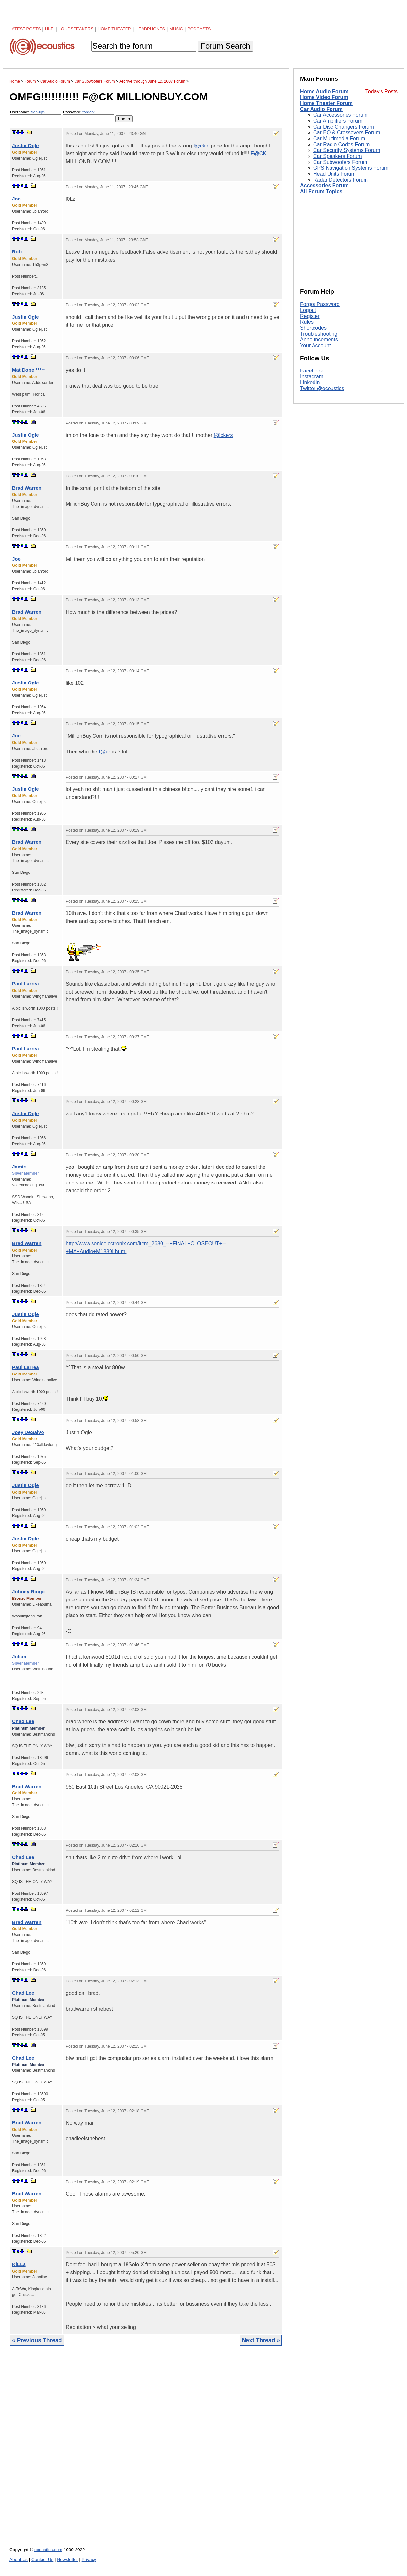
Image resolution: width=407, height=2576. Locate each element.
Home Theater (114, 28)
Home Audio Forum (324, 91)
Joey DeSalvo (28, 1432)
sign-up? (37, 112)
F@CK (258, 153)
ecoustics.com (48, 2549)
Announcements (319, 339)
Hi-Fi (50, 28)
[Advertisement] (145, 2444)
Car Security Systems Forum (346, 150)
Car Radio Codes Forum (341, 144)
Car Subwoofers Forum (340, 162)
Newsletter (67, 2559)
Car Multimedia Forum (339, 138)
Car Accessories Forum (340, 115)
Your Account (315, 345)
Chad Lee (23, 1721)
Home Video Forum (324, 97)
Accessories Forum (324, 185)
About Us (18, 2559)
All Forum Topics (321, 191)
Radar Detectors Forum (340, 179)
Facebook (311, 370)
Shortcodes (313, 328)
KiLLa (19, 2264)
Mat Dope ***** (28, 369)
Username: (35, 115)
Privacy (89, 2559)
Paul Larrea (25, 983)
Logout (308, 310)
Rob (17, 251)
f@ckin (201, 145)
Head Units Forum (334, 174)
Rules (307, 322)
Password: (88, 115)
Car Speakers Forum (337, 156)
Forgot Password (320, 304)
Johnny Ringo (28, 1591)
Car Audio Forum (321, 109)
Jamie (19, 1166)
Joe (16, 198)
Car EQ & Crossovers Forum (346, 132)
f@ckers (223, 435)
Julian (19, 1656)
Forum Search (225, 46)
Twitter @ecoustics (322, 388)
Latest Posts (25, 28)
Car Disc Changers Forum (343, 127)
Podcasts (199, 28)
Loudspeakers (76, 28)
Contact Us (42, 2559)
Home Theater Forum (326, 103)
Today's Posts (381, 91)
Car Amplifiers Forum (337, 121)
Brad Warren (26, 488)
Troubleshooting (318, 334)
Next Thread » (261, 2340)
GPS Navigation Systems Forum (350, 168)
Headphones (150, 28)
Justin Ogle (25, 145)
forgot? (88, 112)
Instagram (311, 376)
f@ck (105, 751)
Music (176, 28)
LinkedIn (310, 382)
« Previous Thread (37, 2340)
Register (310, 316)
